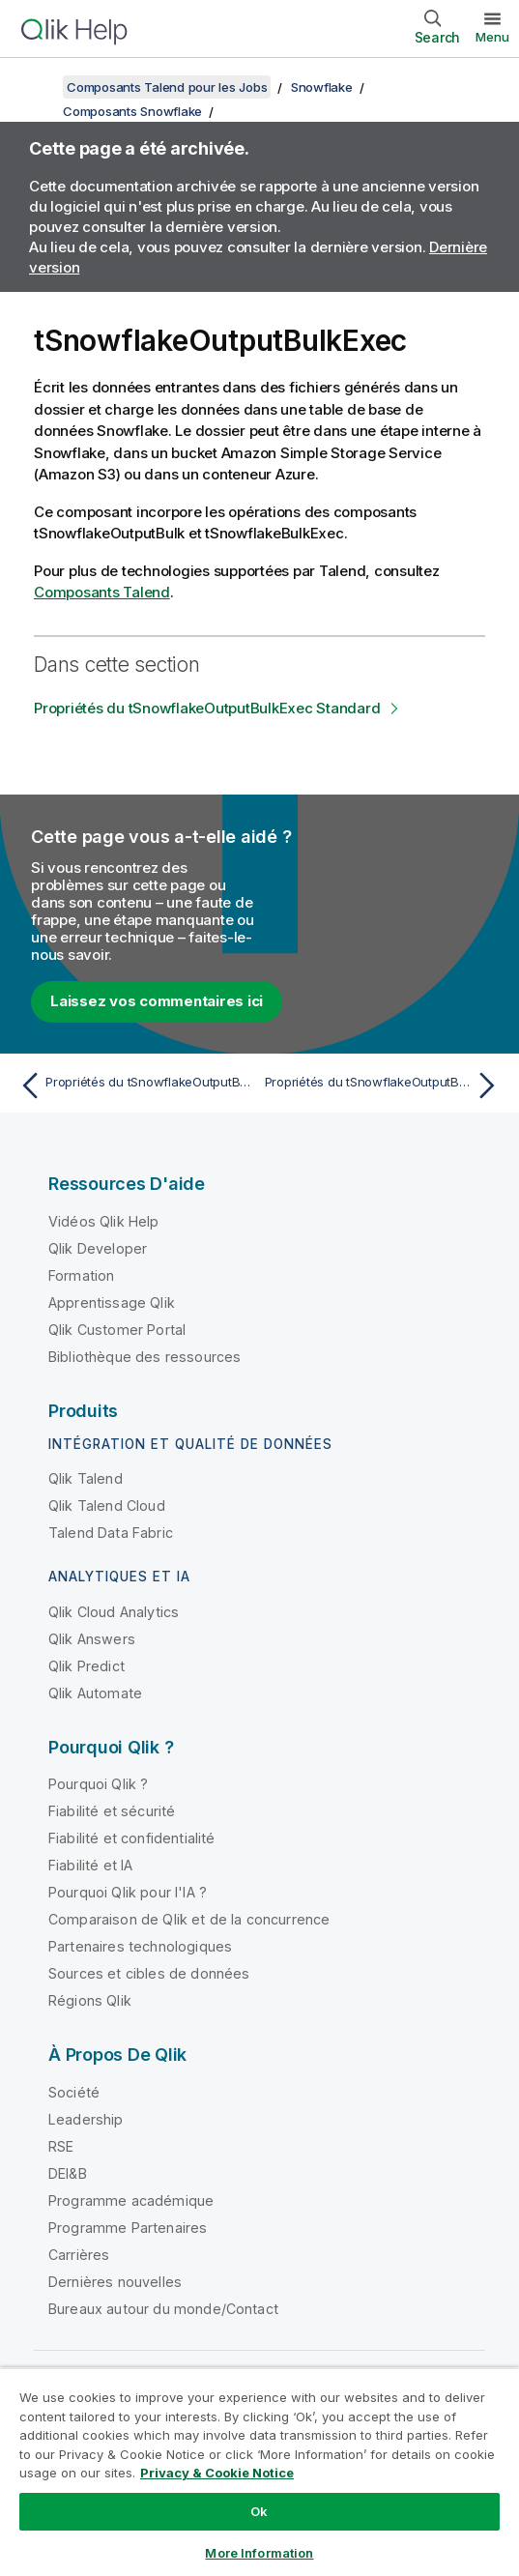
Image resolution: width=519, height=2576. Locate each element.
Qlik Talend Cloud (106, 1505)
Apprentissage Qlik (111, 1302)
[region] (259, 2471)
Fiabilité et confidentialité (131, 1838)
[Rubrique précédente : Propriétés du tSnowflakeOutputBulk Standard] (134, 1085)
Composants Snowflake (132, 111)
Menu (492, 36)
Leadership (86, 2119)
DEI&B (67, 2173)
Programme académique (131, 2200)
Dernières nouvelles (115, 2281)
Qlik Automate (95, 1693)
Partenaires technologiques (140, 1946)
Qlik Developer (97, 1248)
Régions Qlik (89, 2000)
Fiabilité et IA (90, 1865)
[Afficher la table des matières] (38, 87)
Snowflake (322, 87)
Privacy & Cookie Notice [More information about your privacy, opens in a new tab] (217, 2472)
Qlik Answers (91, 1639)
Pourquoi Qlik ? (98, 1784)
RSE (60, 2146)
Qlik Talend (85, 1478)
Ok (259, 2511)
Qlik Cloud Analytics (113, 1612)
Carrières (78, 2254)
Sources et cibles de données (148, 1973)
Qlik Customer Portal (117, 1329)
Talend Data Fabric (110, 1532)
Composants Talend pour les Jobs (167, 87)
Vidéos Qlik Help (103, 1221)
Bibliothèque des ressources (144, 1356)
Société (74, 2092)
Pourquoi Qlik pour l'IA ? (127, 1892)
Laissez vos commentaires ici (156, 1001)
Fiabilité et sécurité (111, 1811)
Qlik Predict (86, 1666)
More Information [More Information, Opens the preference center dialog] (259, 2553)
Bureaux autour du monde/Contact (163, 2309)
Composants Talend (102, 592)
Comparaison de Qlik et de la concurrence (189, 1919)
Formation (81, 1275)
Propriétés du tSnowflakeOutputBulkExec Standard (207, 708)
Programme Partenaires (127, 2227)
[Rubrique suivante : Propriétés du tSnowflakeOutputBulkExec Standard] (385, 1085)
